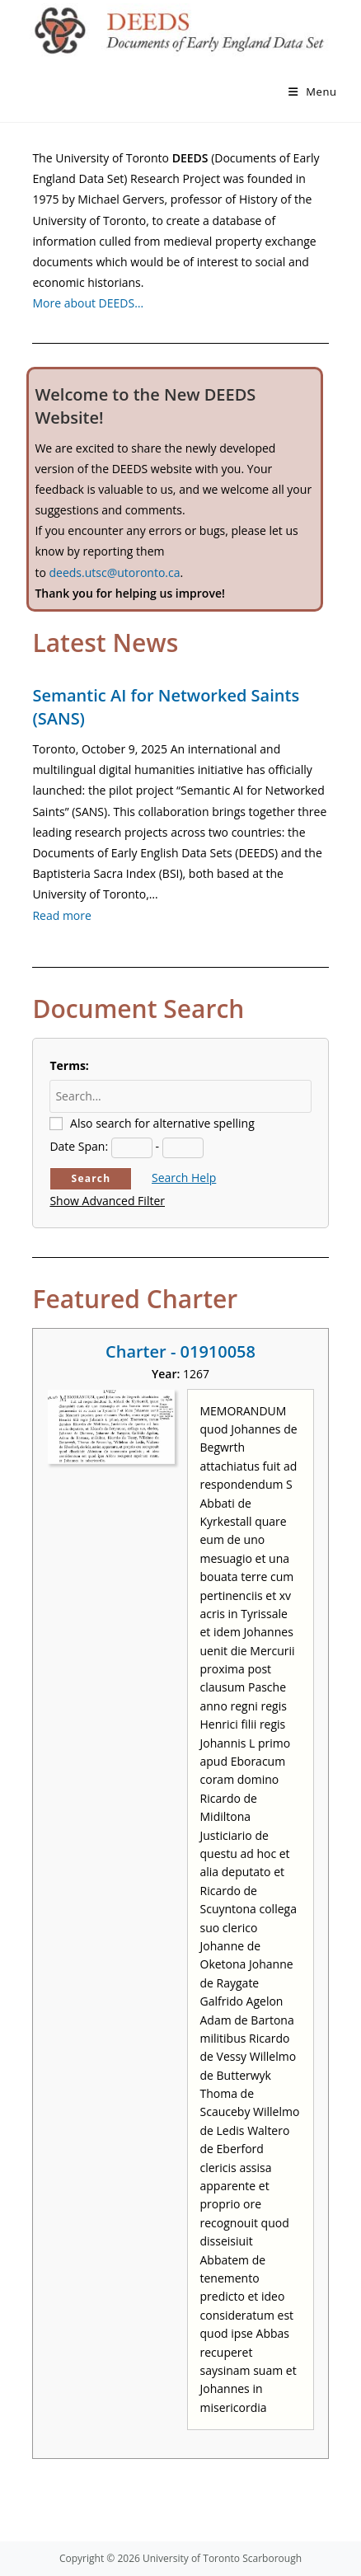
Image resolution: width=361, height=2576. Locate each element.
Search (91, 1178)
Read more (61, 915)
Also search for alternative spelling (162, 1123)
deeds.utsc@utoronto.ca (114, 572)
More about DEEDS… (87, 303)
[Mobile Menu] (312, 91)
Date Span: (78, 1146)
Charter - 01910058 (180, 1351)
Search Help (184, 1177)
